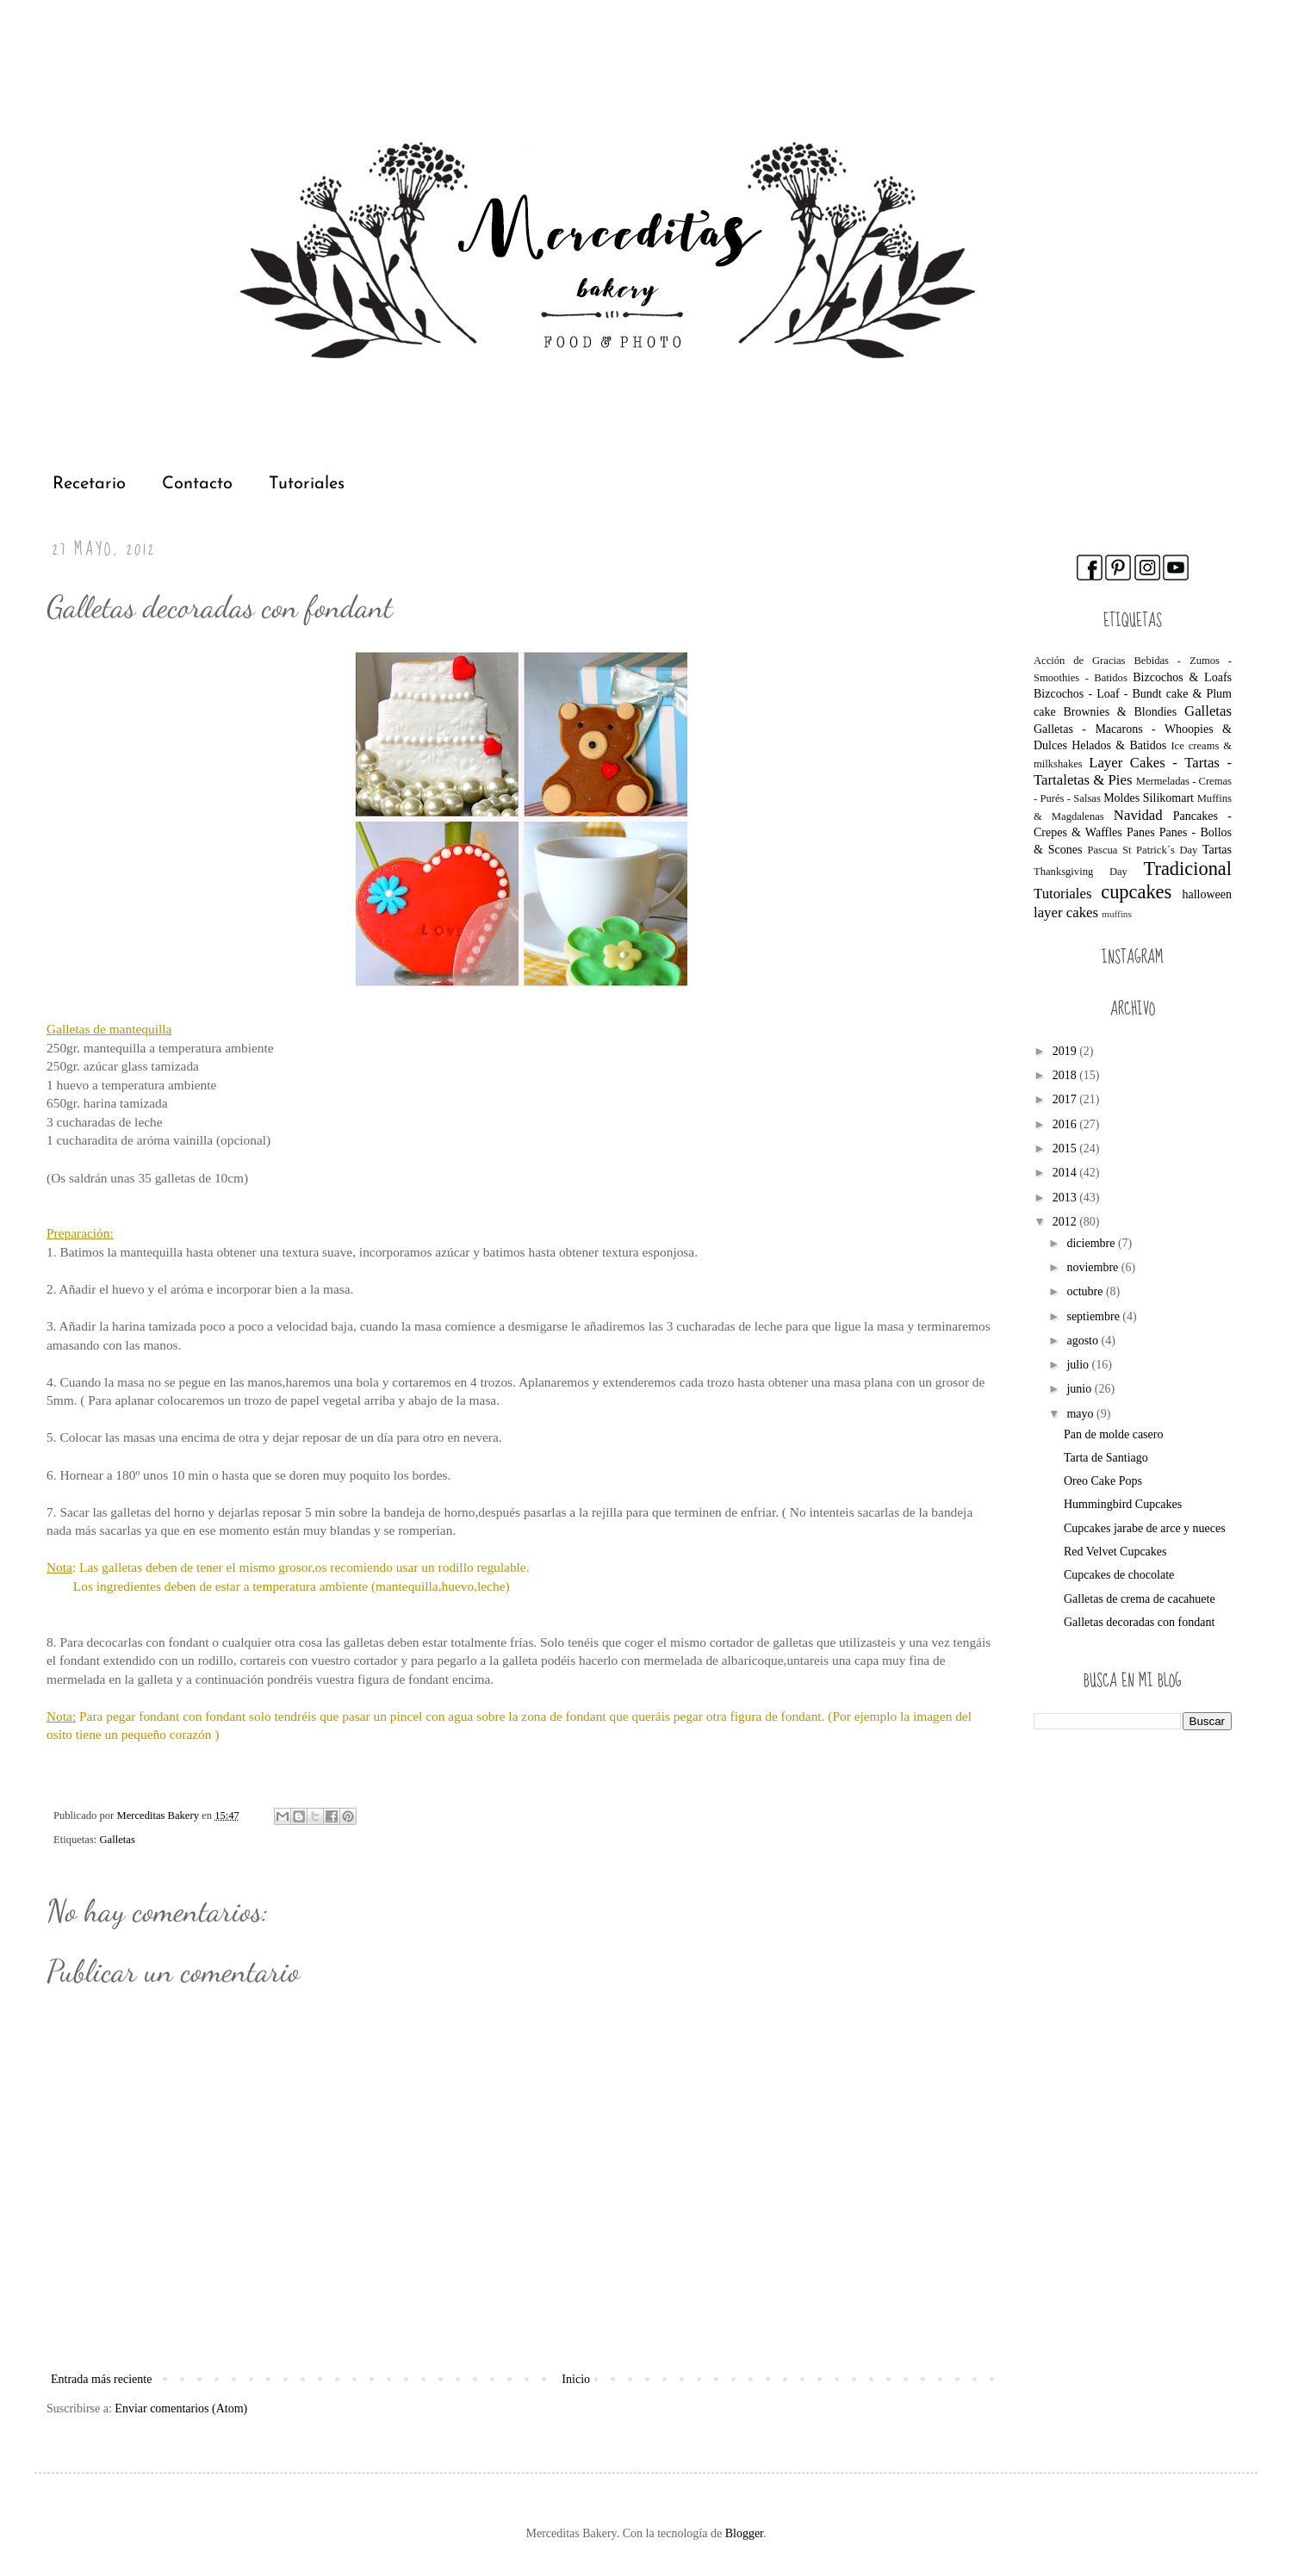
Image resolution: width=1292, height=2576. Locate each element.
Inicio (576, 2379)
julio (1078, 1364)
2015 (1066, 1148)
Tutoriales (307, 484)
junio (1080, 1388)
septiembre (1094, 1316)
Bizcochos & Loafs (1182, 677)
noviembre (1093, 1267)
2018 (1066, 1075)
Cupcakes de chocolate (1119, 1574)
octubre (1085, 1291)
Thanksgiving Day (1080, 872)
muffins (1117, 914)
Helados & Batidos (1118, 745)
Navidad (1138, 815)
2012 (1066, 1221)
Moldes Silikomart (1148, 797)
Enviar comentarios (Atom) (181, 2408)
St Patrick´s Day (1159, 850)
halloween (1207, 894)
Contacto (197, 484)
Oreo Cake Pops (1103, 1480)
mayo (1081, 1413)
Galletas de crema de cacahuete (1139, 1598)
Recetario (89, 484)
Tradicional (1188, 868)
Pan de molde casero (1113, 1434)
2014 (1066, 1172)
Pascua (1102, 850)
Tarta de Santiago (1106, 1457)
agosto (1083, 1340)
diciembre (1091, 1243)
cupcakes (1136, 892)
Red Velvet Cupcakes (1115, 1551)
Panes (1141, 832)
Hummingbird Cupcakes (1123, 1504)
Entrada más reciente (101, 2379)
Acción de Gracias (1080, 661)
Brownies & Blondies (1120, 711)
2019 (1066, 1051)
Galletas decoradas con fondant (1139, 1622)
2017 (1066, 1099)
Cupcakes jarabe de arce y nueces (1145, 1528)
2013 (1066, 1197)
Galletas (117, 1840)
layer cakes (1066, 912)
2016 (1066, 1124)
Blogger (744, 2533)
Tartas (1217, 849)
